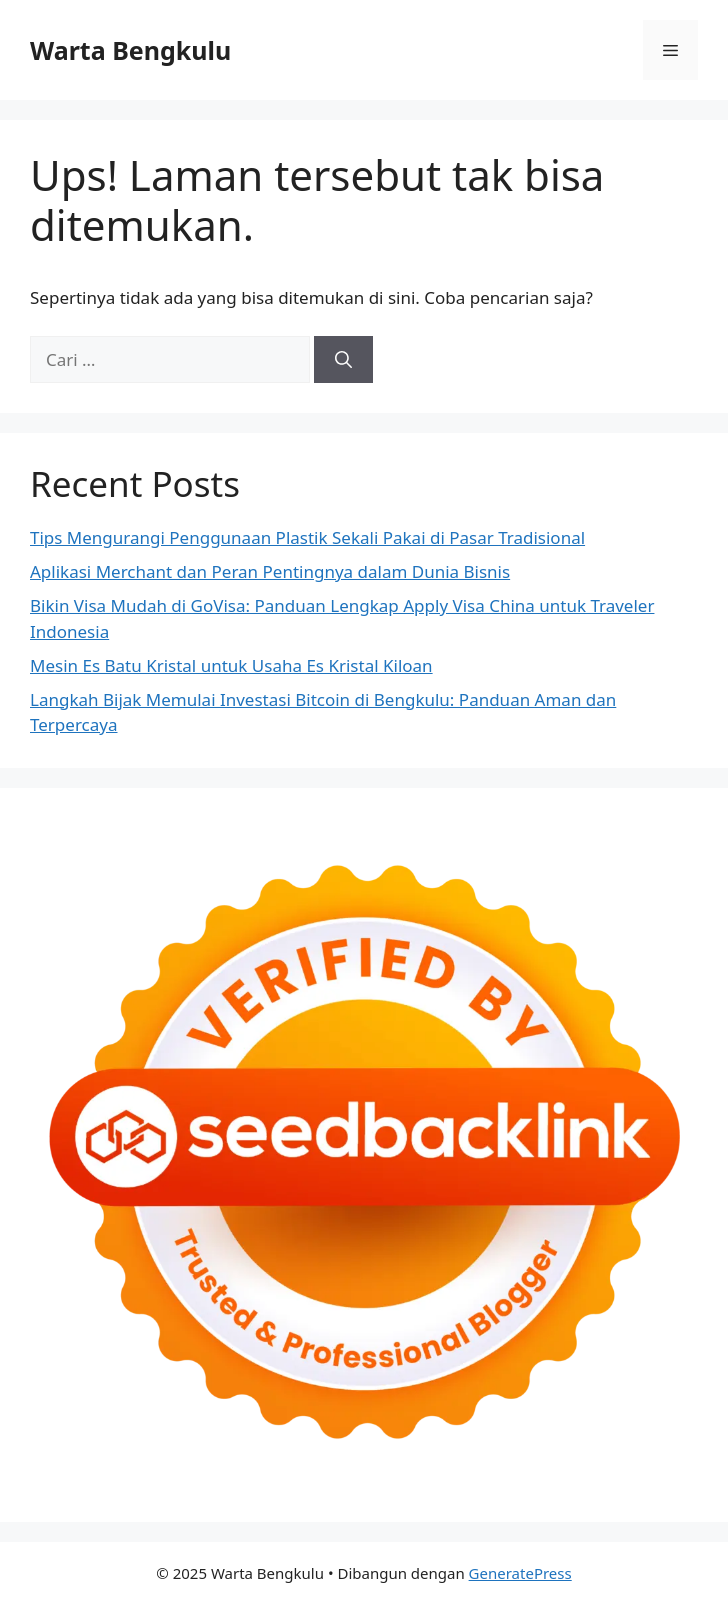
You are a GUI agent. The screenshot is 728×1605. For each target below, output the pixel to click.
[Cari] (343, 360)
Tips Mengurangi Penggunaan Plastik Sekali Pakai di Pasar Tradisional (307, 537)
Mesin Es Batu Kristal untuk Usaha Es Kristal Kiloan (231, 665)
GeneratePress (520, 1573)
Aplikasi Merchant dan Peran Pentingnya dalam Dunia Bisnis (270, 571)
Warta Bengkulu (130, 50)
